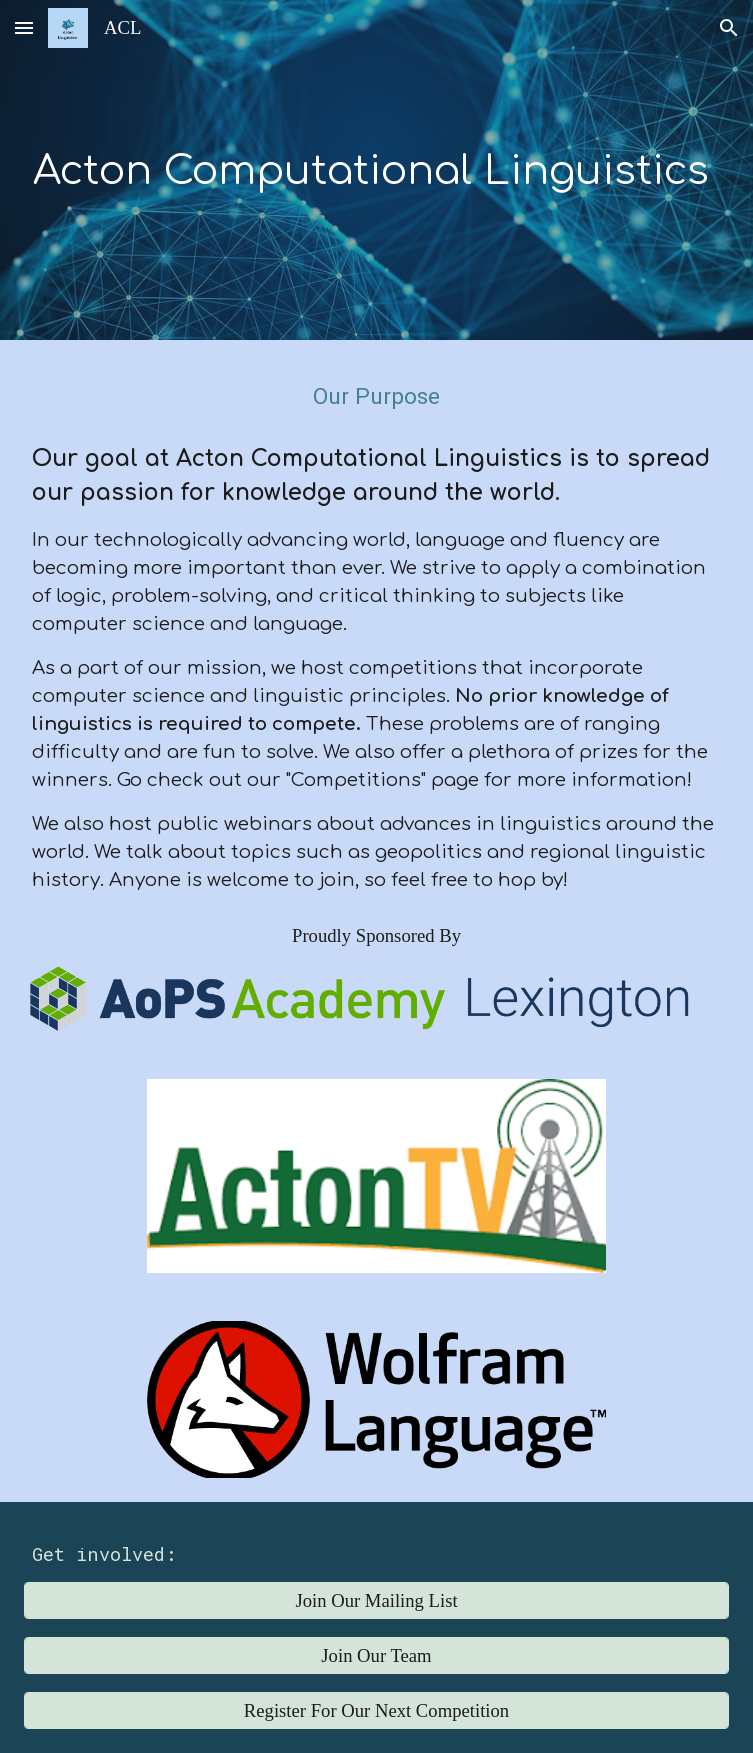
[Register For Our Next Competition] (377, 1710)
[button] (24, 27)
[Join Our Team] (377, 1655)
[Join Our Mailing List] (377, 1600)
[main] (377, 170)
